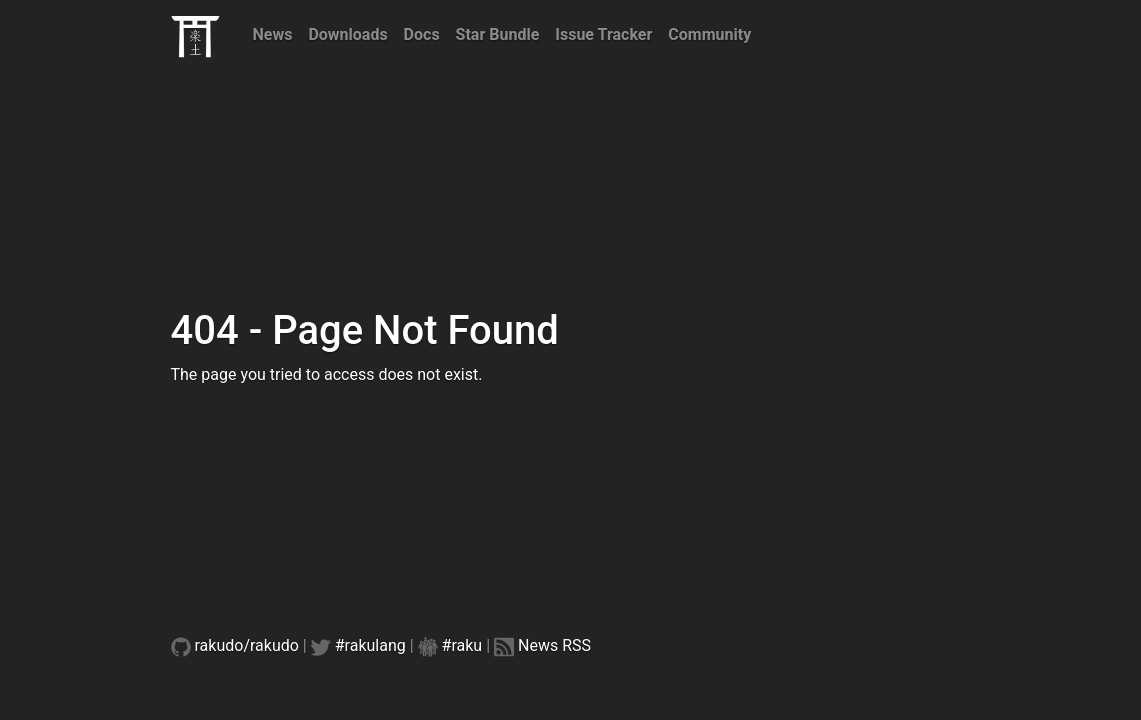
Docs (422, 34)
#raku (462, 645)
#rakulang (370, 645)
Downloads (347, 34)
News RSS (554, 645)
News (273, 34)
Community (709, 34)
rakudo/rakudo (247, 645)
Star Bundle (498, 34)
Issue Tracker (603, 34)
